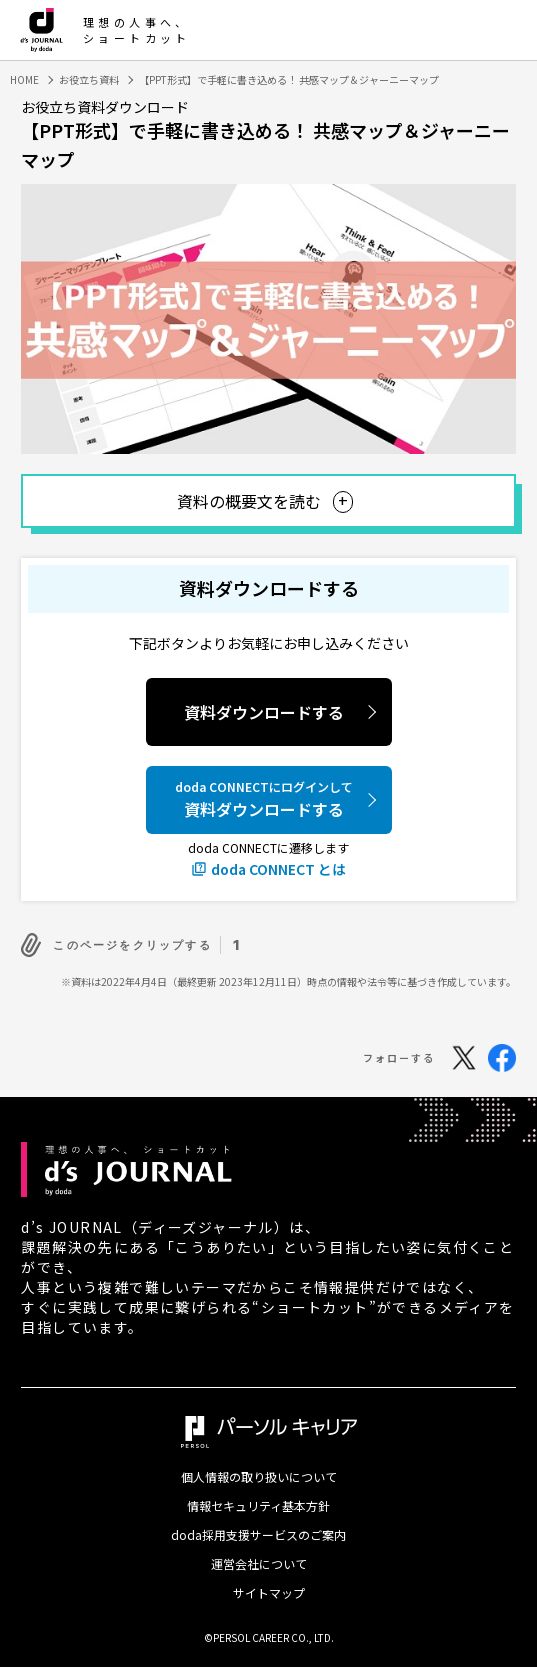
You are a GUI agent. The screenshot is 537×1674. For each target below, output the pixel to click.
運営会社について (259, 1564)
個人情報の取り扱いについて (259, 1477)
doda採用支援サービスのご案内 (258, 1535)
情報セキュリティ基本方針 (258, 1506)
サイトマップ (269, 1593)
